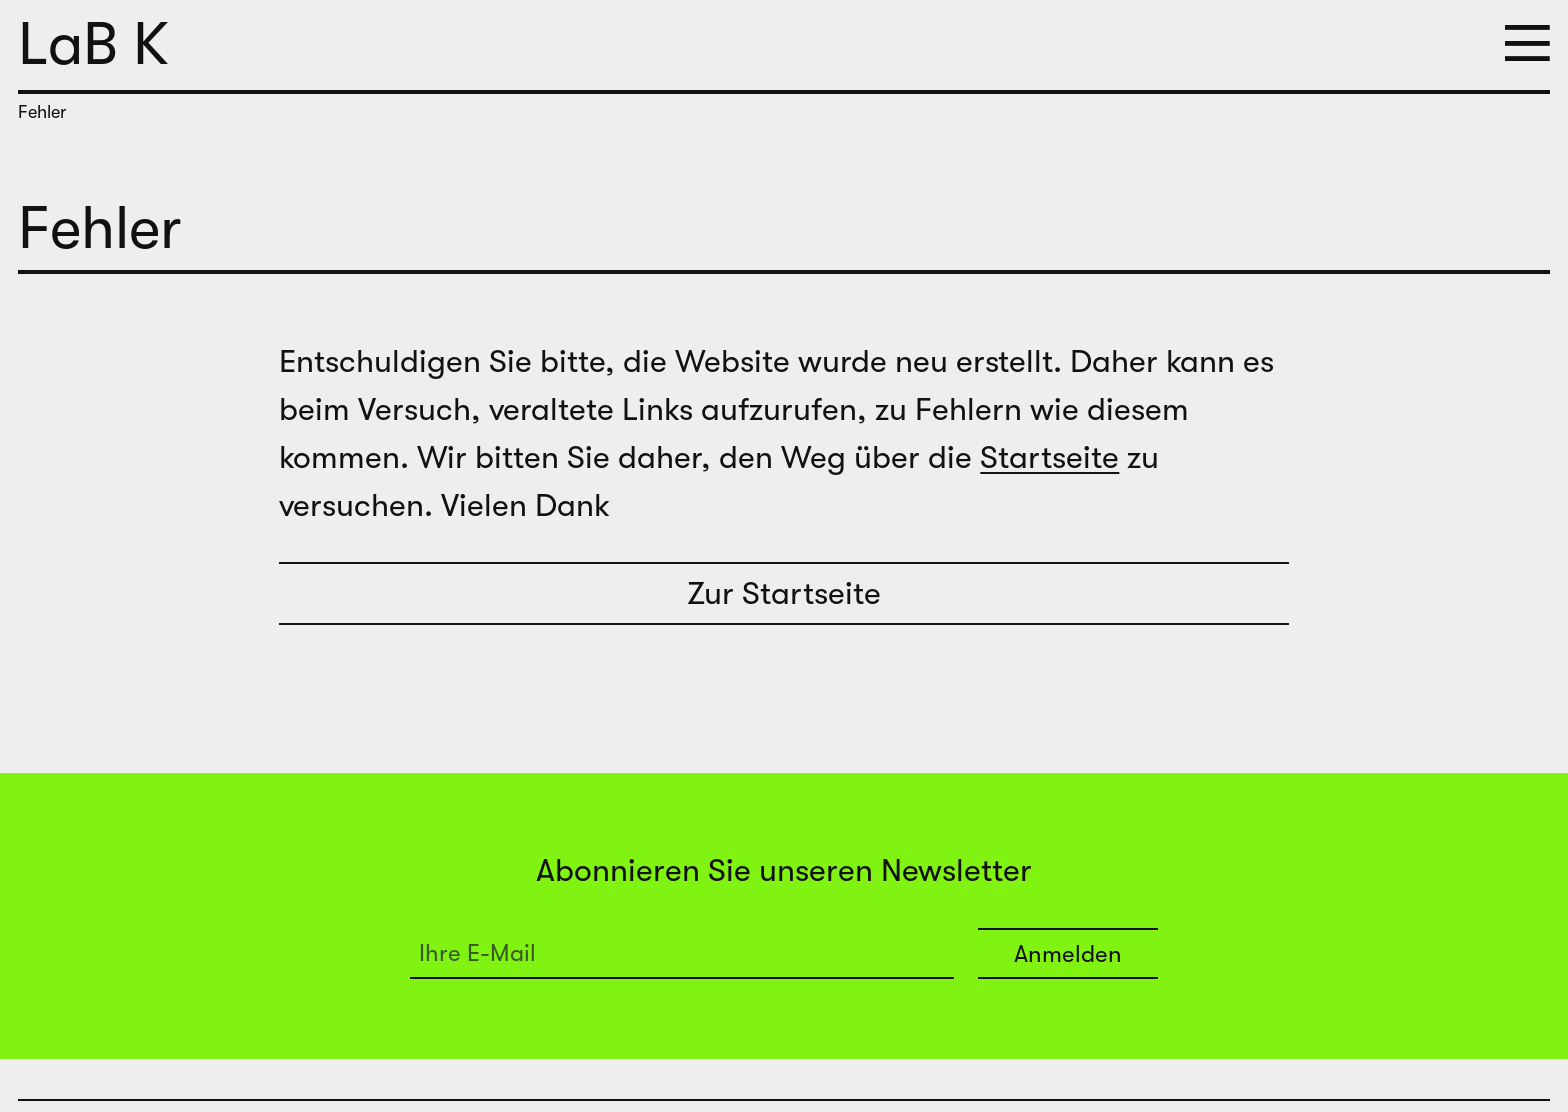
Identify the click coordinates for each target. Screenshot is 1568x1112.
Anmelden (1068, 954)
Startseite (1049, 457)
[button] (1527, 45)
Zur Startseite (784, 593)
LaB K (93, 44)
